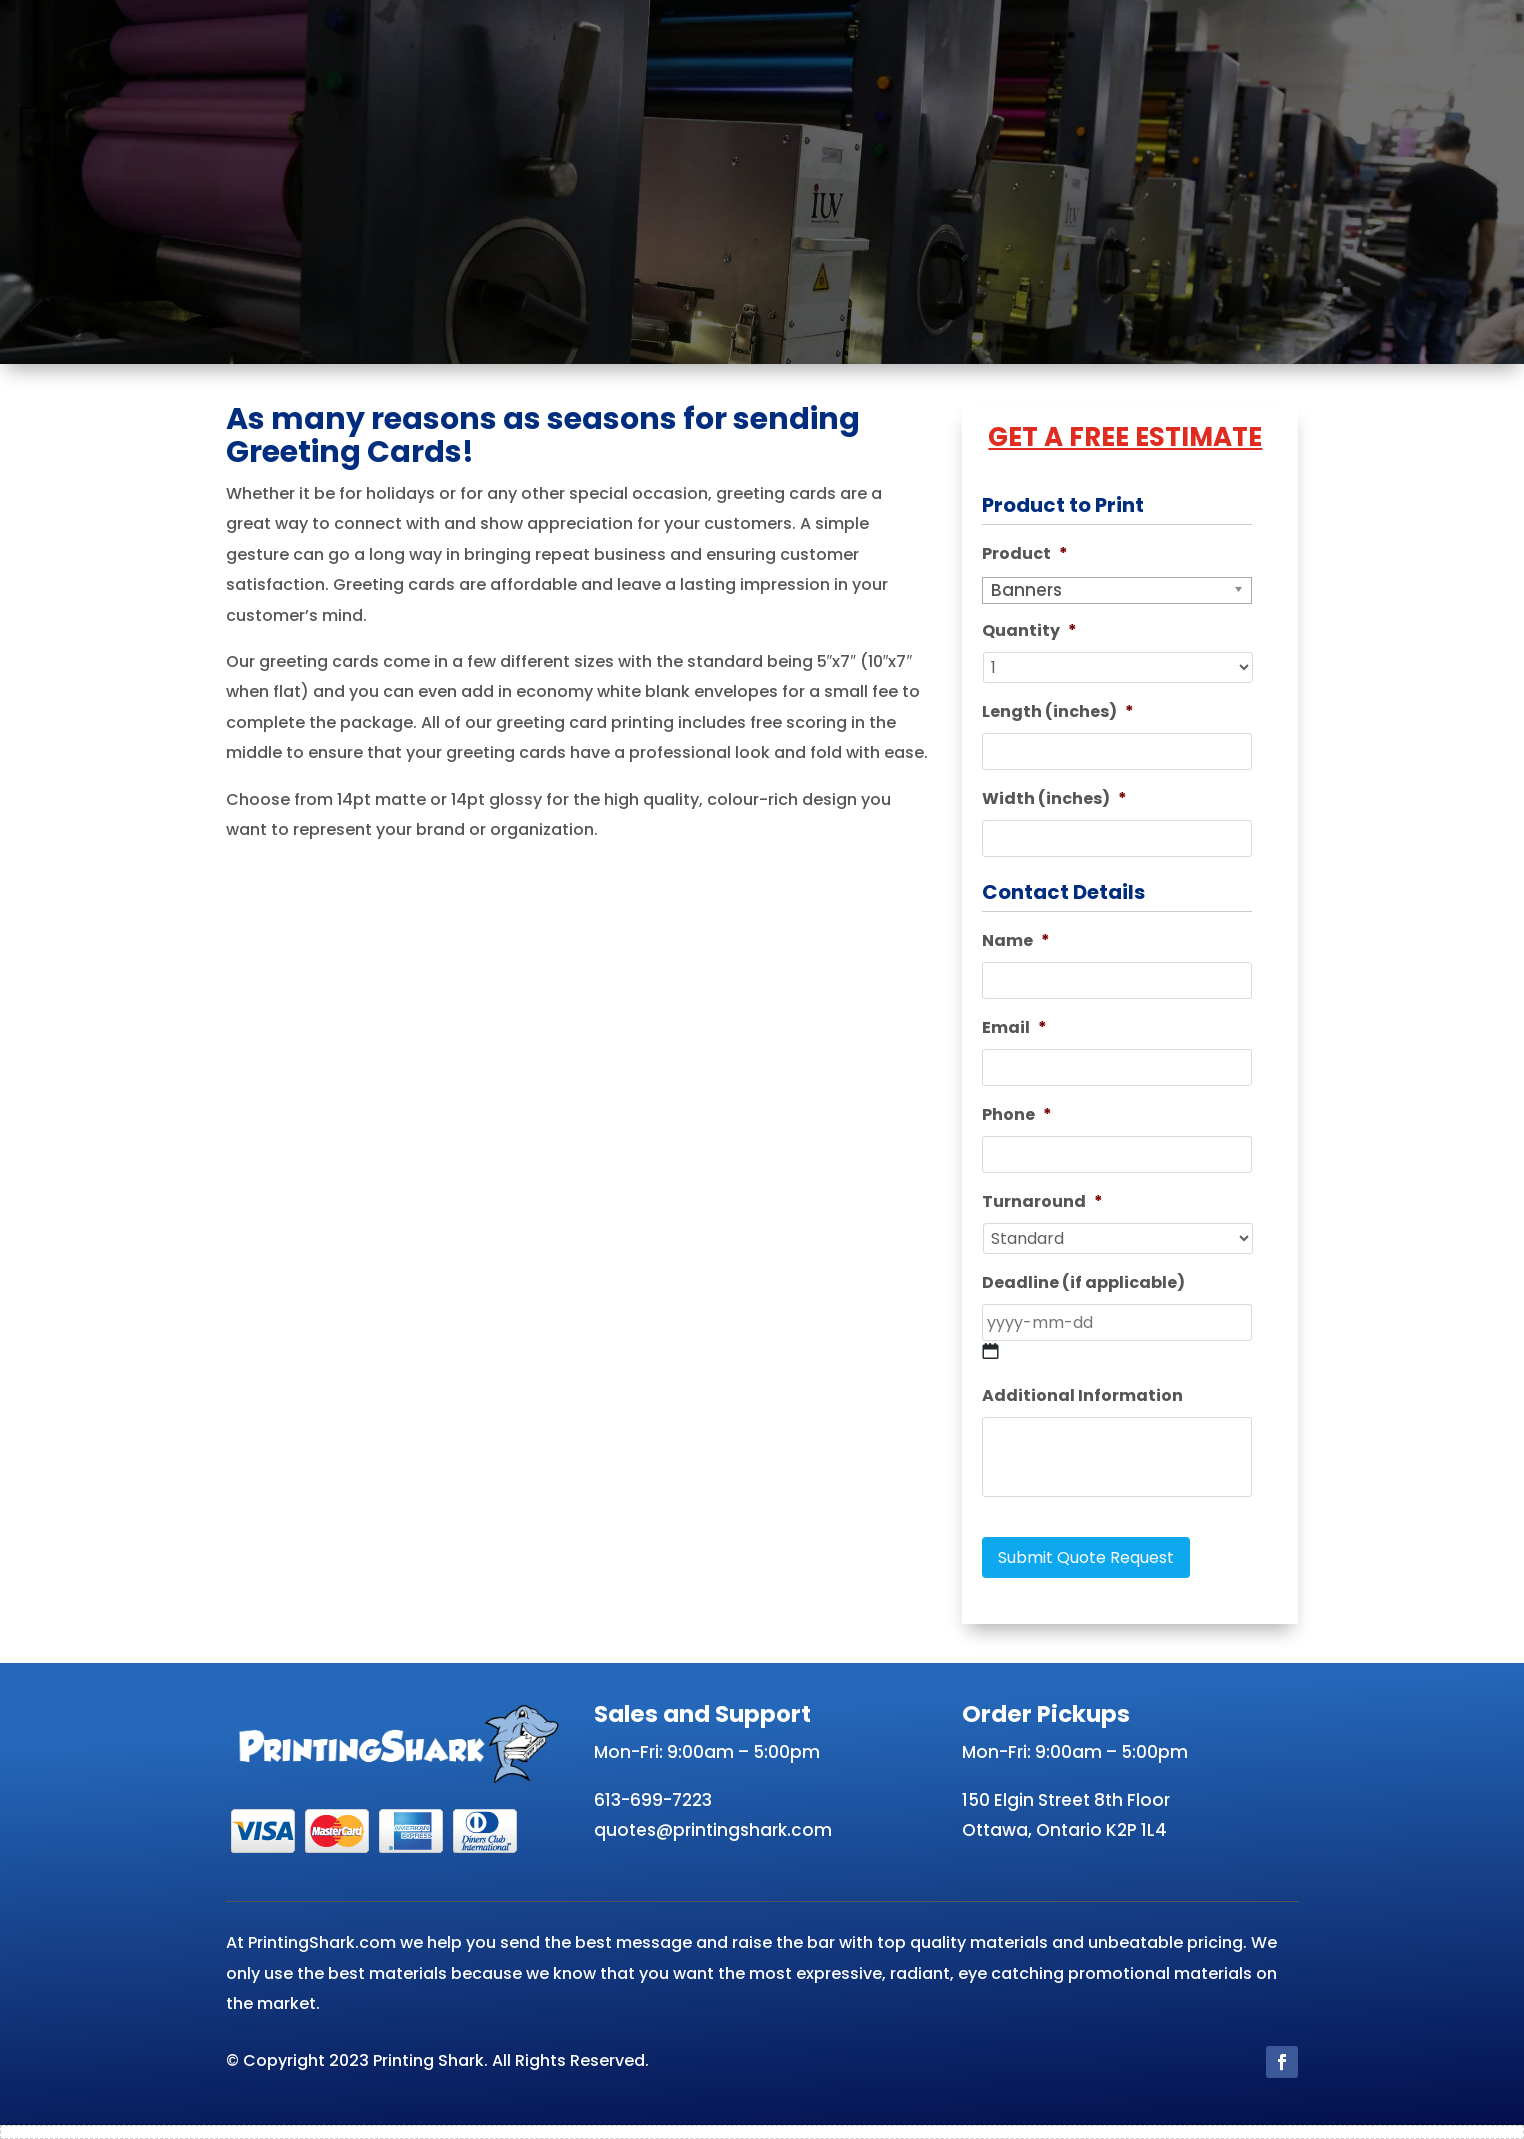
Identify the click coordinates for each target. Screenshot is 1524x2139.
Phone (1017, 1115)
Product (1025, 554)
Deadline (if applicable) (1083, 1283)
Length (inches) (1058, 712)
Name (1016, 941)
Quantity (1029, 631)
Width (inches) (1054, 799)
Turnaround (1042, 1202)
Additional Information (1082, 1396)
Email (1014, 1028)
